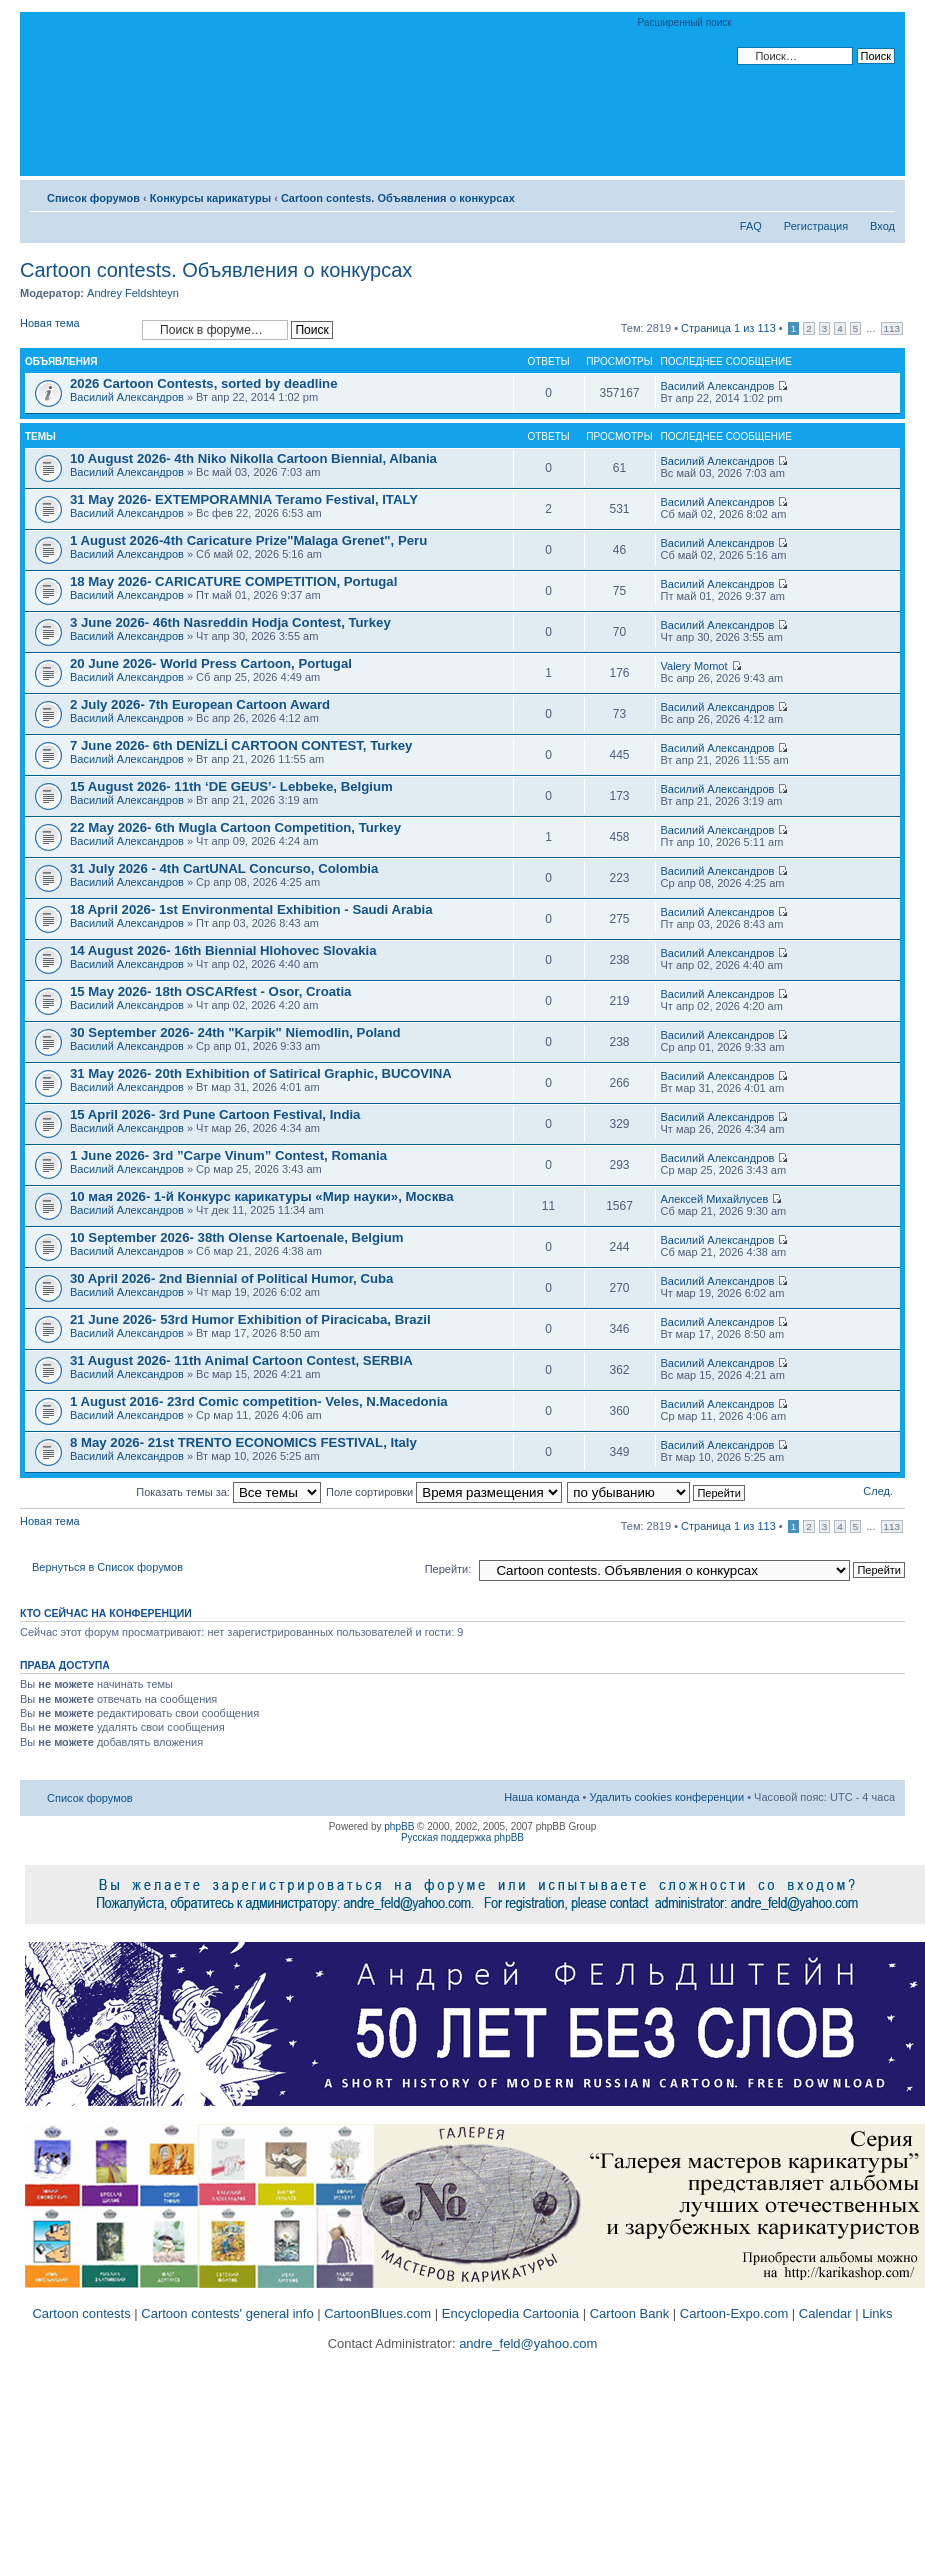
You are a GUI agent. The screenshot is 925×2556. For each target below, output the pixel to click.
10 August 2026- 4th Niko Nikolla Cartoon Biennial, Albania (253, 458)
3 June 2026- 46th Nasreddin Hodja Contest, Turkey (230, 622)
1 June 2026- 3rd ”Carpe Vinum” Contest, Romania (228, 1155)
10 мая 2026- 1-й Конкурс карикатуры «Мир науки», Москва (262, 1196)
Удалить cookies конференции (667, 1797)
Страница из (728, 328)
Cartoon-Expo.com (734, 2313)
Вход (882, 226)
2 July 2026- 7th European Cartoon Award (200, 704)
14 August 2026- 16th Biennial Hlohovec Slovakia (223, 950)
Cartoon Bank (630, 2313)
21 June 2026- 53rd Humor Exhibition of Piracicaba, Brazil (250, 1319)
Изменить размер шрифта (880, 194)
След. (878, 1491)
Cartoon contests (81, 2313)
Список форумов (93, 198)
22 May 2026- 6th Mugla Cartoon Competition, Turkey (235, 827)
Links (877, 2313)
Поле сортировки (444, 1492)
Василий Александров (127, 397)
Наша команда (541, 1797)
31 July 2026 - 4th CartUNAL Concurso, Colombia (224, 868)
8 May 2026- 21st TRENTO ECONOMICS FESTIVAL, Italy (243, 1442)
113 (892, 328)
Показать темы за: (228, 1492)
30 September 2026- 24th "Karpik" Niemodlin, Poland (235, 1032)
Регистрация (816, 226)
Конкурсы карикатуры (210, 198)
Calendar (825, 2313)
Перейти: (448, 1569)
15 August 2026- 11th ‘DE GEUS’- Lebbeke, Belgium (231, 786)
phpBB (399, 1826)
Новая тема (76, 329)
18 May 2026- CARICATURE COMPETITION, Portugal (233, 581)
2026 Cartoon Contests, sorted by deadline (203, 383)
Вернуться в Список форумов (107, 1567)
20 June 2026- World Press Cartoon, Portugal (211, 663)
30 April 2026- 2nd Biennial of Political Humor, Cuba (231, 1278)
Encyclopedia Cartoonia (510, 2313)
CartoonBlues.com (377, 2313)
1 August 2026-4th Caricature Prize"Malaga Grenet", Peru (248, 540)
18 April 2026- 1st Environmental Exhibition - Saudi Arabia (251, 909)
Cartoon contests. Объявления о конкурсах (398, 198)
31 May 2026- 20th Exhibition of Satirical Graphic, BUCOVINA (261, 1073)
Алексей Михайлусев (715, 1199)
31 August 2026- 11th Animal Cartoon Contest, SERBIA (241, 1360)
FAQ (751, 226)
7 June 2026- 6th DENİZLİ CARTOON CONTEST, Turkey (241, 745)
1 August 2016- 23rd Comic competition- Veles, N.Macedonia (259, 1401)
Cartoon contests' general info (227, 2313)
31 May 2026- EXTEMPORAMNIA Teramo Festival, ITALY (244, 499)
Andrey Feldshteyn (133, 293)
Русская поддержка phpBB (462, 1837)
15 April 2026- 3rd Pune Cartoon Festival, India (215, 1114)
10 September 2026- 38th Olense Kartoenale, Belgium (236, 1237)
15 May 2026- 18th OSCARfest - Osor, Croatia (210, 991)
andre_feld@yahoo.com (527, 2343)
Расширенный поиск (685, 22)
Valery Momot (694, 666)
